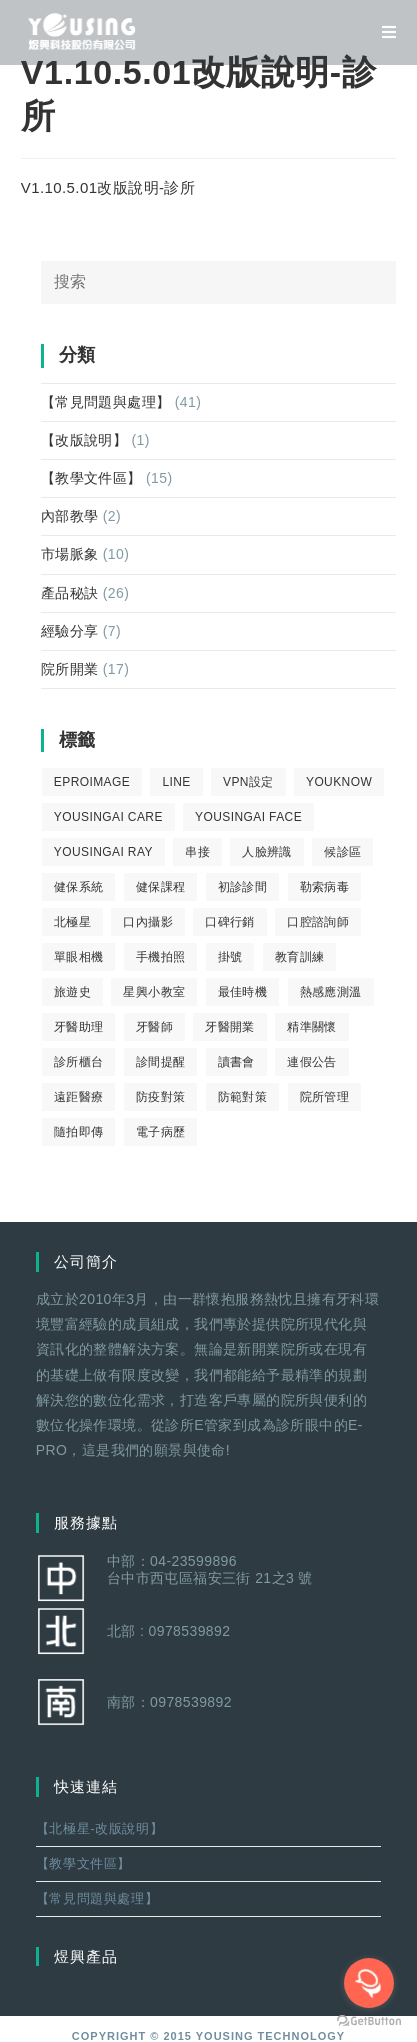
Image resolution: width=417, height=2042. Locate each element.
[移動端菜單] (382, 32)
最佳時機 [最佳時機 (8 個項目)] (243, 992)
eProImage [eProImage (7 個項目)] (92, 782)
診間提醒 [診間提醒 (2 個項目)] (161, 1062)
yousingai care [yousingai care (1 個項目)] (108, 817)
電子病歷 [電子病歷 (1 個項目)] (161, 1132)
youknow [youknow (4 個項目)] (339, 782)
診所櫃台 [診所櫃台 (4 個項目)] (79, 1062)
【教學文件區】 (91, 478)
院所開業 (70, 669)
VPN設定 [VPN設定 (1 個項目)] (248, 782)
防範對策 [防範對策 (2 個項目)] (243, 1097)
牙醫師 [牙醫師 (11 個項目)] (154, 1027)
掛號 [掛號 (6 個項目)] (230, 957)
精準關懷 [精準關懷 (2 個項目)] (312, 1027)
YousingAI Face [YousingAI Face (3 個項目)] (248, 817)
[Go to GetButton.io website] (369, 2021)
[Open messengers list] (369, 1983)
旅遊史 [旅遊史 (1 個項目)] (72, 992)
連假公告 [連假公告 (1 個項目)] (312, 1062)
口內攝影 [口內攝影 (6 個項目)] (148, 922)
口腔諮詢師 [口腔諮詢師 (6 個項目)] (318, 922)
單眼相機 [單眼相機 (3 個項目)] (79, 957)
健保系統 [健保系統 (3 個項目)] (79, 887)
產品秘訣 (70, 593)
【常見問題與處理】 (106, 402)
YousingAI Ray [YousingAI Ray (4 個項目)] (103, 852)
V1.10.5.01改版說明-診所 (108, 187)
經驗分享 (70, 631)
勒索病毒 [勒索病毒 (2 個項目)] (325, 887)
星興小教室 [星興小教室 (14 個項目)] (154, 992)
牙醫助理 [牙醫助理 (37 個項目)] (79, 1027)
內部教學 (70, 516)
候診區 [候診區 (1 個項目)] (342, 852)
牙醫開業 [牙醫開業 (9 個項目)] (230, 1027)
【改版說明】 (84, 440)
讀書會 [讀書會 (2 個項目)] (236, 1062)
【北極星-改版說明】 (99, 1828)
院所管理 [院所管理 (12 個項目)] (325, 1097)
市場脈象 (70, 554)
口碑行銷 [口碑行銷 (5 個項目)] (230, 922)
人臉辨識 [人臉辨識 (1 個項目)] (267, 852)
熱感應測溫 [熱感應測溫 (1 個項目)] (331, 992)
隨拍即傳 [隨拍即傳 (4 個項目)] (79, 1132)
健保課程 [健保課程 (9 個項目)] (161, 887)
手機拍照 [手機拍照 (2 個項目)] (161, 957)
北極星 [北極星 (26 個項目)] (72, 922)
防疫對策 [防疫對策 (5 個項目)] (161, 1097)
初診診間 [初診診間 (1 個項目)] (243, 887)
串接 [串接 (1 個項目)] (197, 852)
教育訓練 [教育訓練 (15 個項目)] (300, 957)
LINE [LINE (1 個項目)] (176, 782)
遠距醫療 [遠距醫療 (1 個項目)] (79, 1097)
